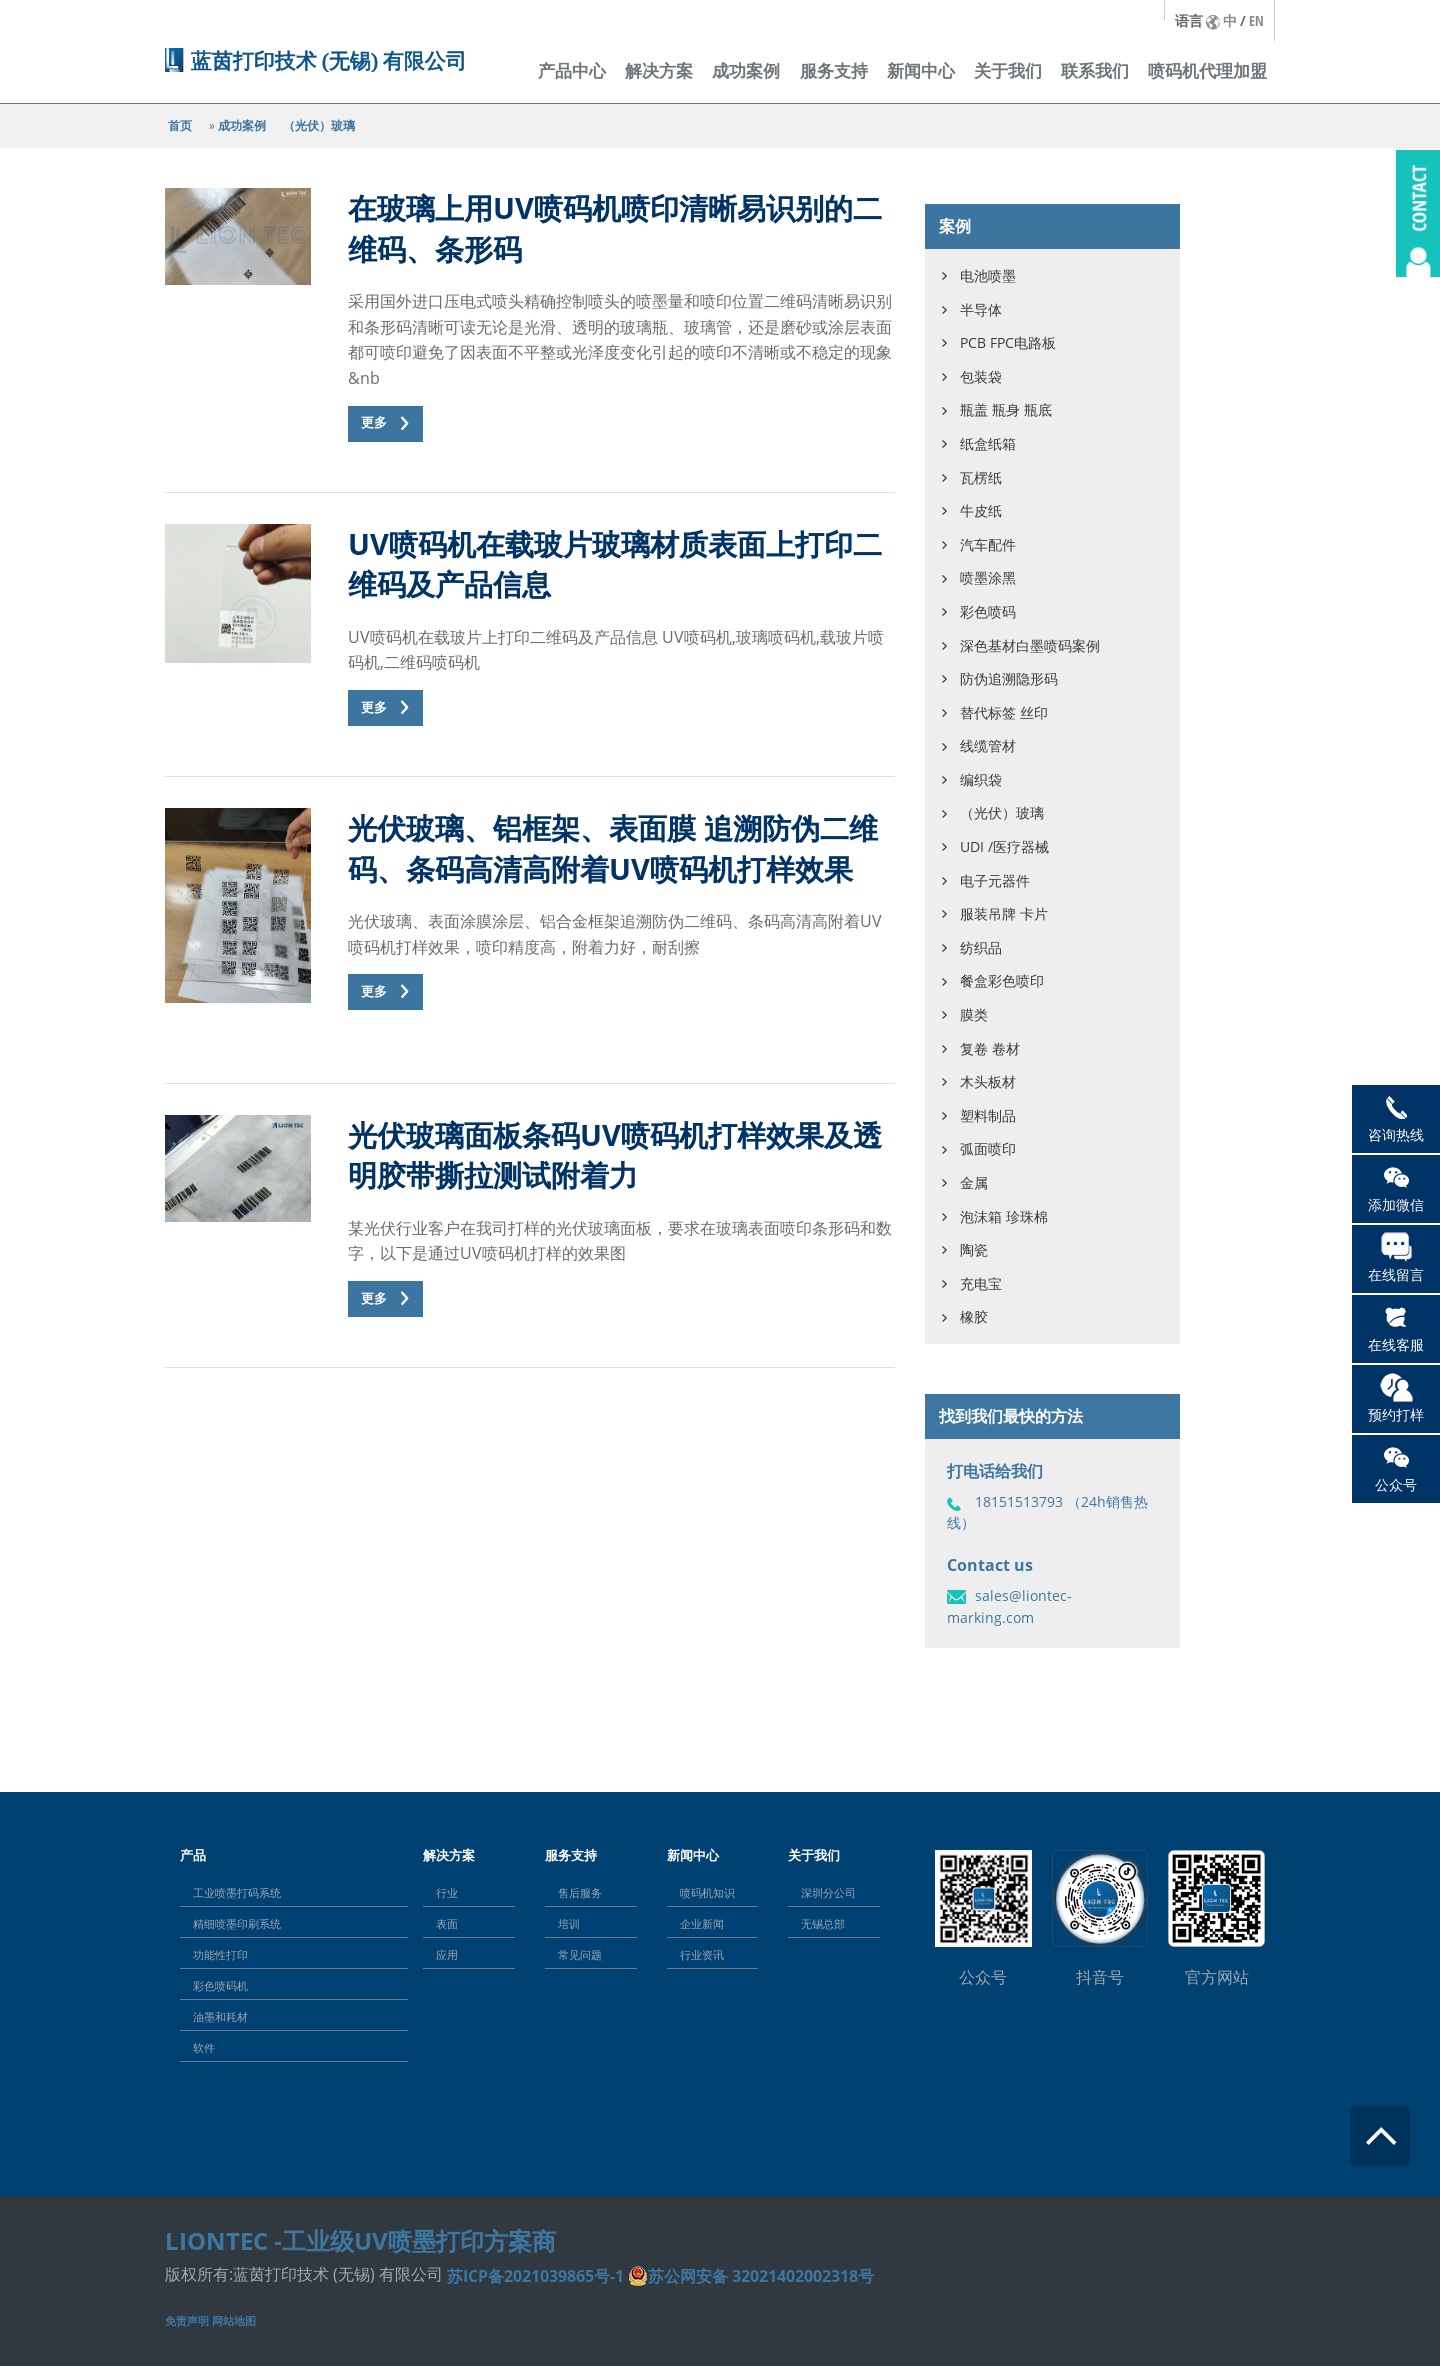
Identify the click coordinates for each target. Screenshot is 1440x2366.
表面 (447, 1923)
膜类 (974, 1014)
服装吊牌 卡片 (1004, 913)
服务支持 (834, 70)
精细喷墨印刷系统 (237, 1923)
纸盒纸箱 (988, 443)
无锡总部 (823, 1923)
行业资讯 (702, 1954)
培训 (569, 1923)
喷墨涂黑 (988, 577)
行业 (447, 1892)
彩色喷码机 (220, 1985)
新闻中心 (921, 70)
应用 (447, 1954)
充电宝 (981, 1283)
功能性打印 (220, 1954)
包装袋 (981, 376)
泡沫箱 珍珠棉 (1004, 1216)
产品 (193, 1855)
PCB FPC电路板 (1008, 342)
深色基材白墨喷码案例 (1030, 645)
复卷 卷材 (990, 1048)
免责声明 (187, 2320)
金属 (974, 1182)
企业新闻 (702, 1923)
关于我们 (1008, 70)
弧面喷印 (988, 1148)
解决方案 (659, 70)
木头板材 (988, 1081)
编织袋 (981, 779)
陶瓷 (974, 1249)
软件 (204, 2047)
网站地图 (234, 2320)
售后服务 (580, 1892)
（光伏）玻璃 (319, 125)
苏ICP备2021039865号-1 (535, 2276)
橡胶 (974, 1316)
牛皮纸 (981, 510)
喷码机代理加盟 (1207, 70)
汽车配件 (988, 544)
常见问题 (580, 1954)
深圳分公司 (828, 1892)
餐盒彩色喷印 (1002, 980)
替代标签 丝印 (1004, 712)
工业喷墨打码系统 (237, 1892)
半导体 (981, 309)
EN (1256, 20)
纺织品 (981, 947)
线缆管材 (988, 745)
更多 (374, 422)
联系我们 (1095, 70)
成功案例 (746, 70)
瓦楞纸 (981, 477)
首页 (180, 125)
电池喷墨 (988, 275)
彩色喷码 (988, 611)
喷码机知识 (707, 1892)
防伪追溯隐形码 (1009, 678)
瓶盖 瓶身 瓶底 (1006, 409)
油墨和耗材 (220, 2016)
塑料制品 (988, 1115)
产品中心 (572, 70)
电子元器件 (995, 880)
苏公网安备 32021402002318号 (761, 2276)
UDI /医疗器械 (1004, 846)
